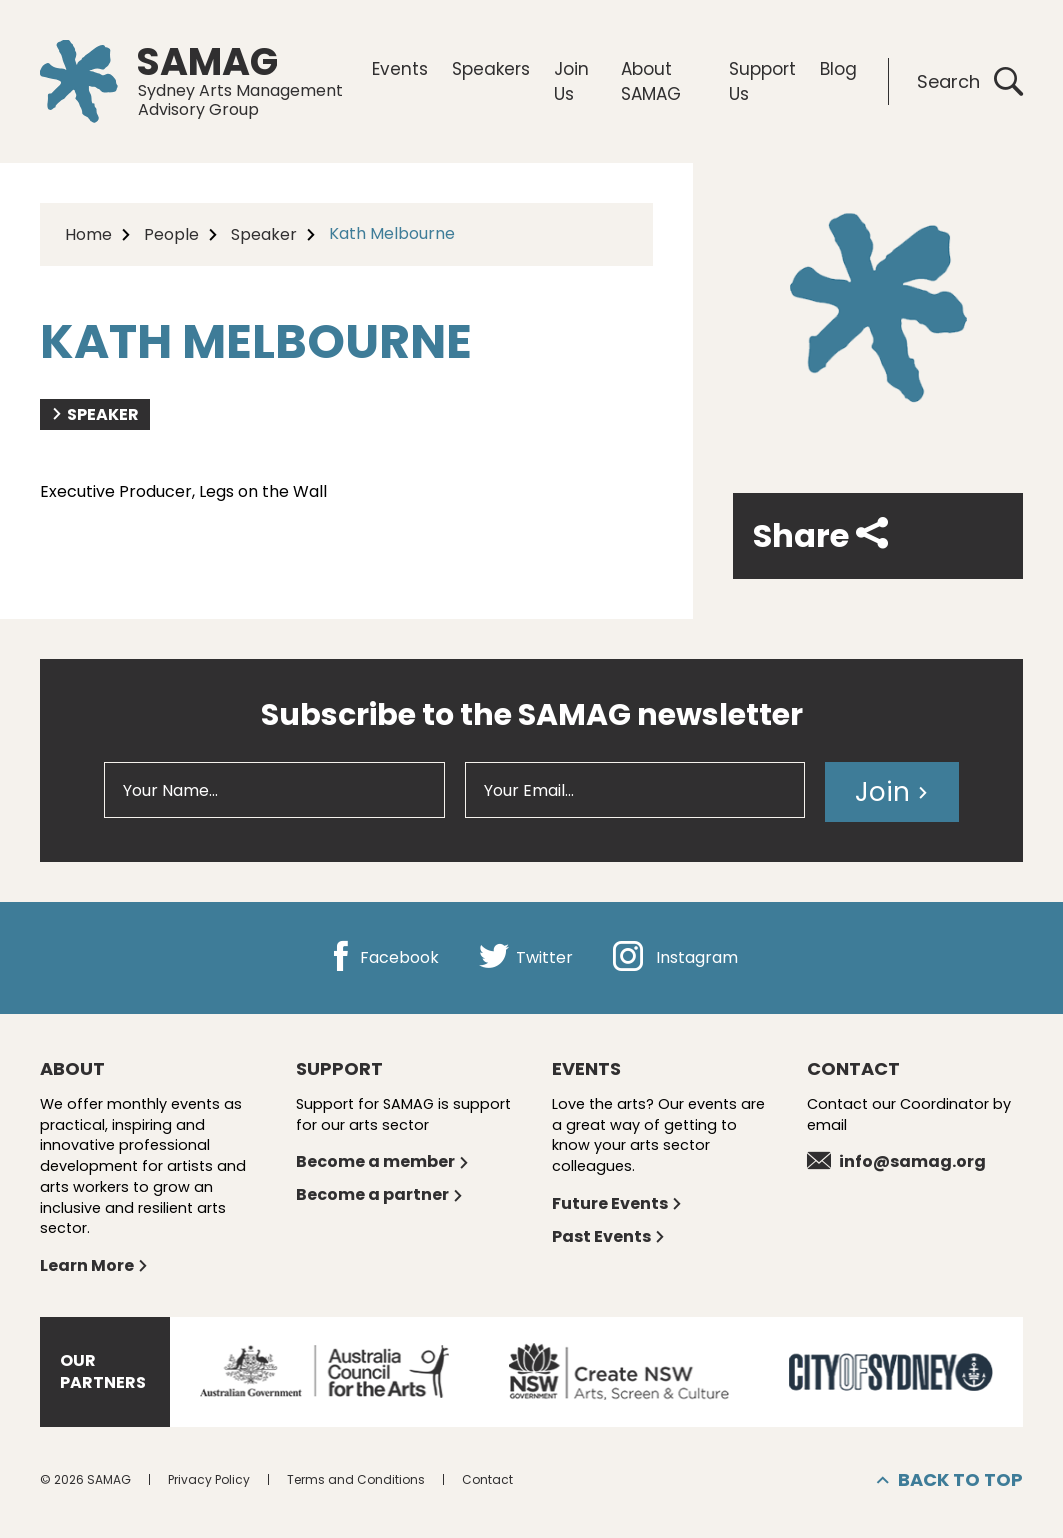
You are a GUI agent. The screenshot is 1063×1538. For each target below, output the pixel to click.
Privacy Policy (209, 1479)
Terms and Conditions (356, 1479)
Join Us (571, 81)
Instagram (675, 957)
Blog (838, 69)
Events (400, 69)
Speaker (264, 234)
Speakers (491, 69)
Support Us (762, 81)
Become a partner (380, 1194)
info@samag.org (896, 1161)
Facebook (382, 957)
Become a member (383, 1161)
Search (970, 81)
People (171, 234)
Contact (487, 1479)
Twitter (526, 957)
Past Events (609, 1236)
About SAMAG (651, 81)
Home (88, 234)
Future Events (617, 1203)
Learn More (94, 1265)
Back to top (950, 1480)
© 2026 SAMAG (85, 1479)
